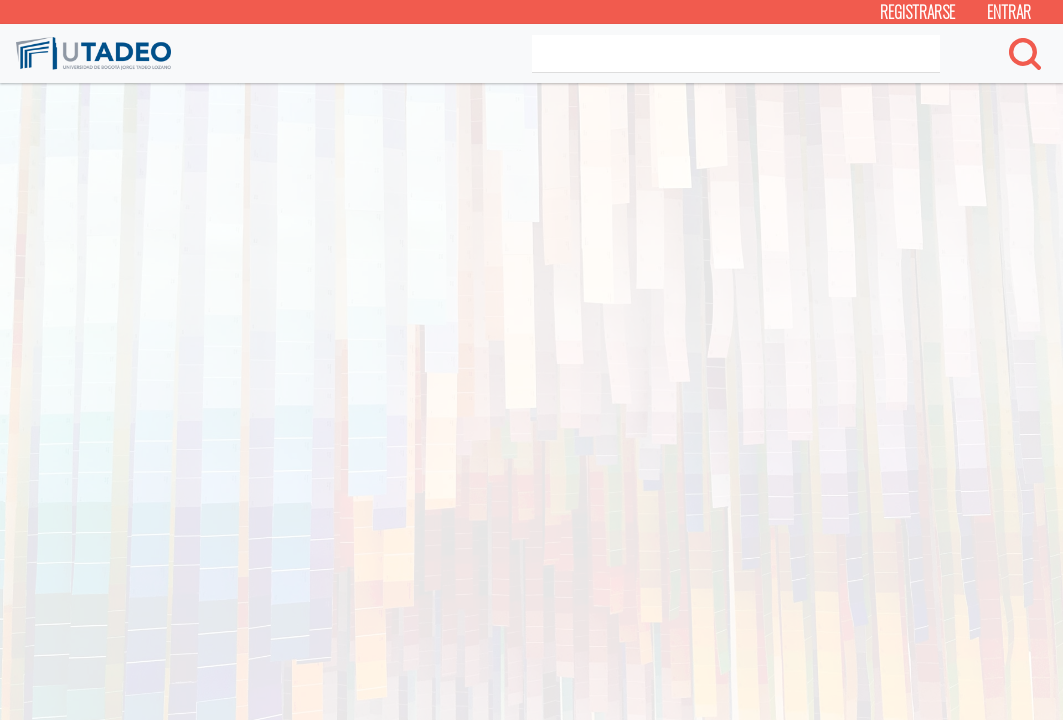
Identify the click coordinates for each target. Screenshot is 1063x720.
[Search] (736, 54)
